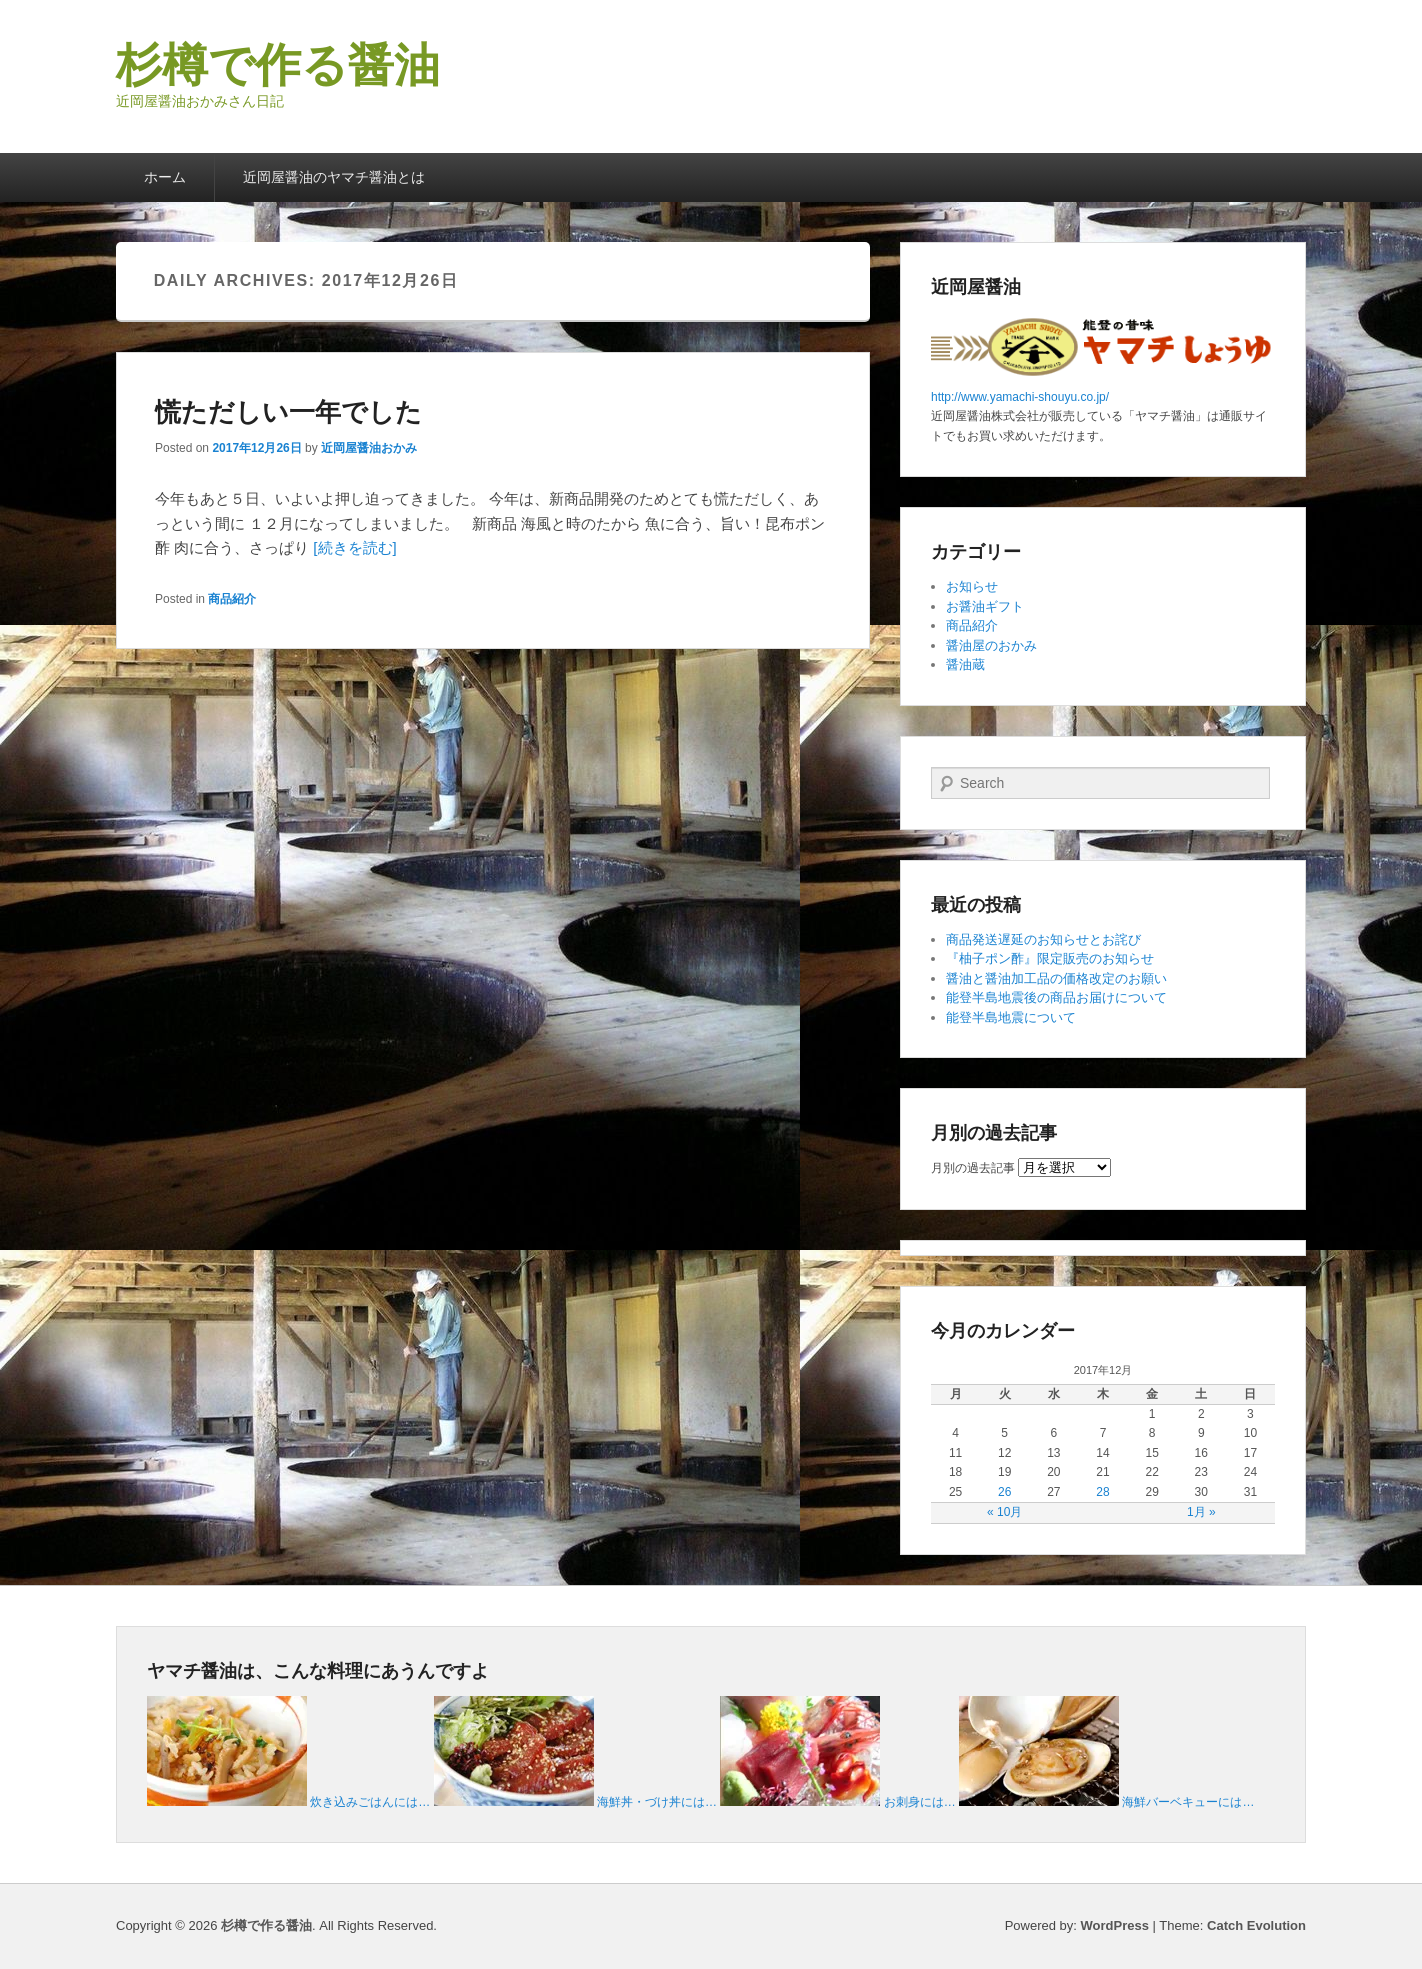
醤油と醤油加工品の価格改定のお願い (1056, 978)
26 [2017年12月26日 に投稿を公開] (1004, 1492)
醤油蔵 (965, 664)
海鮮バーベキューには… (1188, 1802)
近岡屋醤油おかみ (369, 448)
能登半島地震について (1011, 1017)
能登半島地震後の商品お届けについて (1056, 997)
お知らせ (972, 586)
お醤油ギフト (985, 606)
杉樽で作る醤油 (278, 65)
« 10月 (1004, 1512)
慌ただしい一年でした (288, 412)
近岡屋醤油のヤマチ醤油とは (334, 177)
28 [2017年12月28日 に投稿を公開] (1102, 1492)
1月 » (1201, 1512)
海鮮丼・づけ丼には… (657, 1802)
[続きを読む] (354, 547)
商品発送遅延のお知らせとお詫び (1043, 939)
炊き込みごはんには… (370, 1802)
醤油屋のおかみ (991, 645)
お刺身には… (920, 1802)
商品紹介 (232, 599)
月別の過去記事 (973, 1168)
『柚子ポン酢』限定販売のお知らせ (1050, 958)
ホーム (165, 177)
